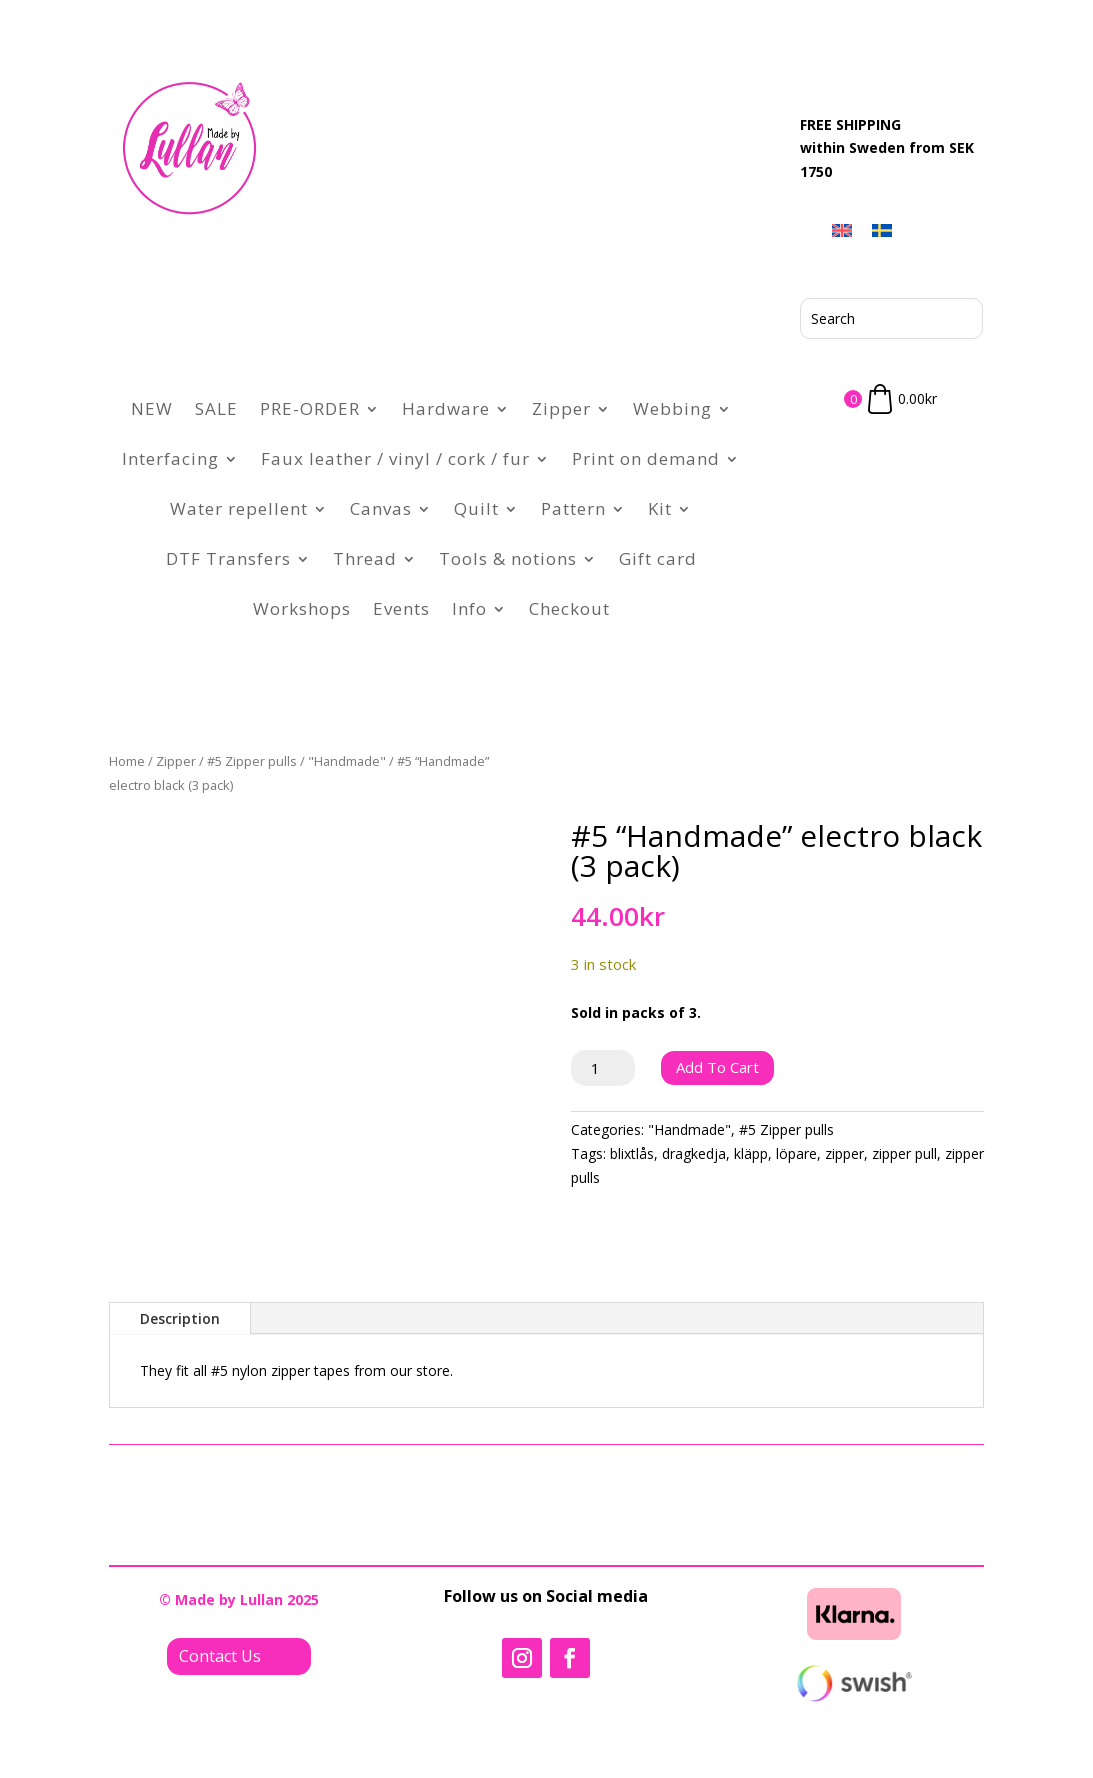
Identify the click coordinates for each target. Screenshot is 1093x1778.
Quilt (476, 508)
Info (469, 608)
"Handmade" (347, 761)
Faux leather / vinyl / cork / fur (395, 458)
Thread (365, 558)
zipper (844, 1153)
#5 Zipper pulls (252, 761)
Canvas (381, 508)
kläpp (751, 1153)
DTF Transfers (228, 558)
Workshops (302, 608)
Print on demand (646, 458)
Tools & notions (508, 558)
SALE (216, 408)
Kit (660, 508)
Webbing (672, 408)
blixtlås (632, 1153)
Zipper (561, 408)
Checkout (569, 608)
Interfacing (170, 458)
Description (180, 1318)
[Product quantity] (603, 1068)
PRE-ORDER (310, 408)
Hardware (446, 408)
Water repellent (239, 508)
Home (127, 761)
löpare (796, 1153)
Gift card (658, 558)
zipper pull (904, 1153)
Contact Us (220, 1656)
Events (401, 608)
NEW (152, 408)
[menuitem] (842, 230)
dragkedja (694, 1153)
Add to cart (717, 1067)
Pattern (573, 508)
